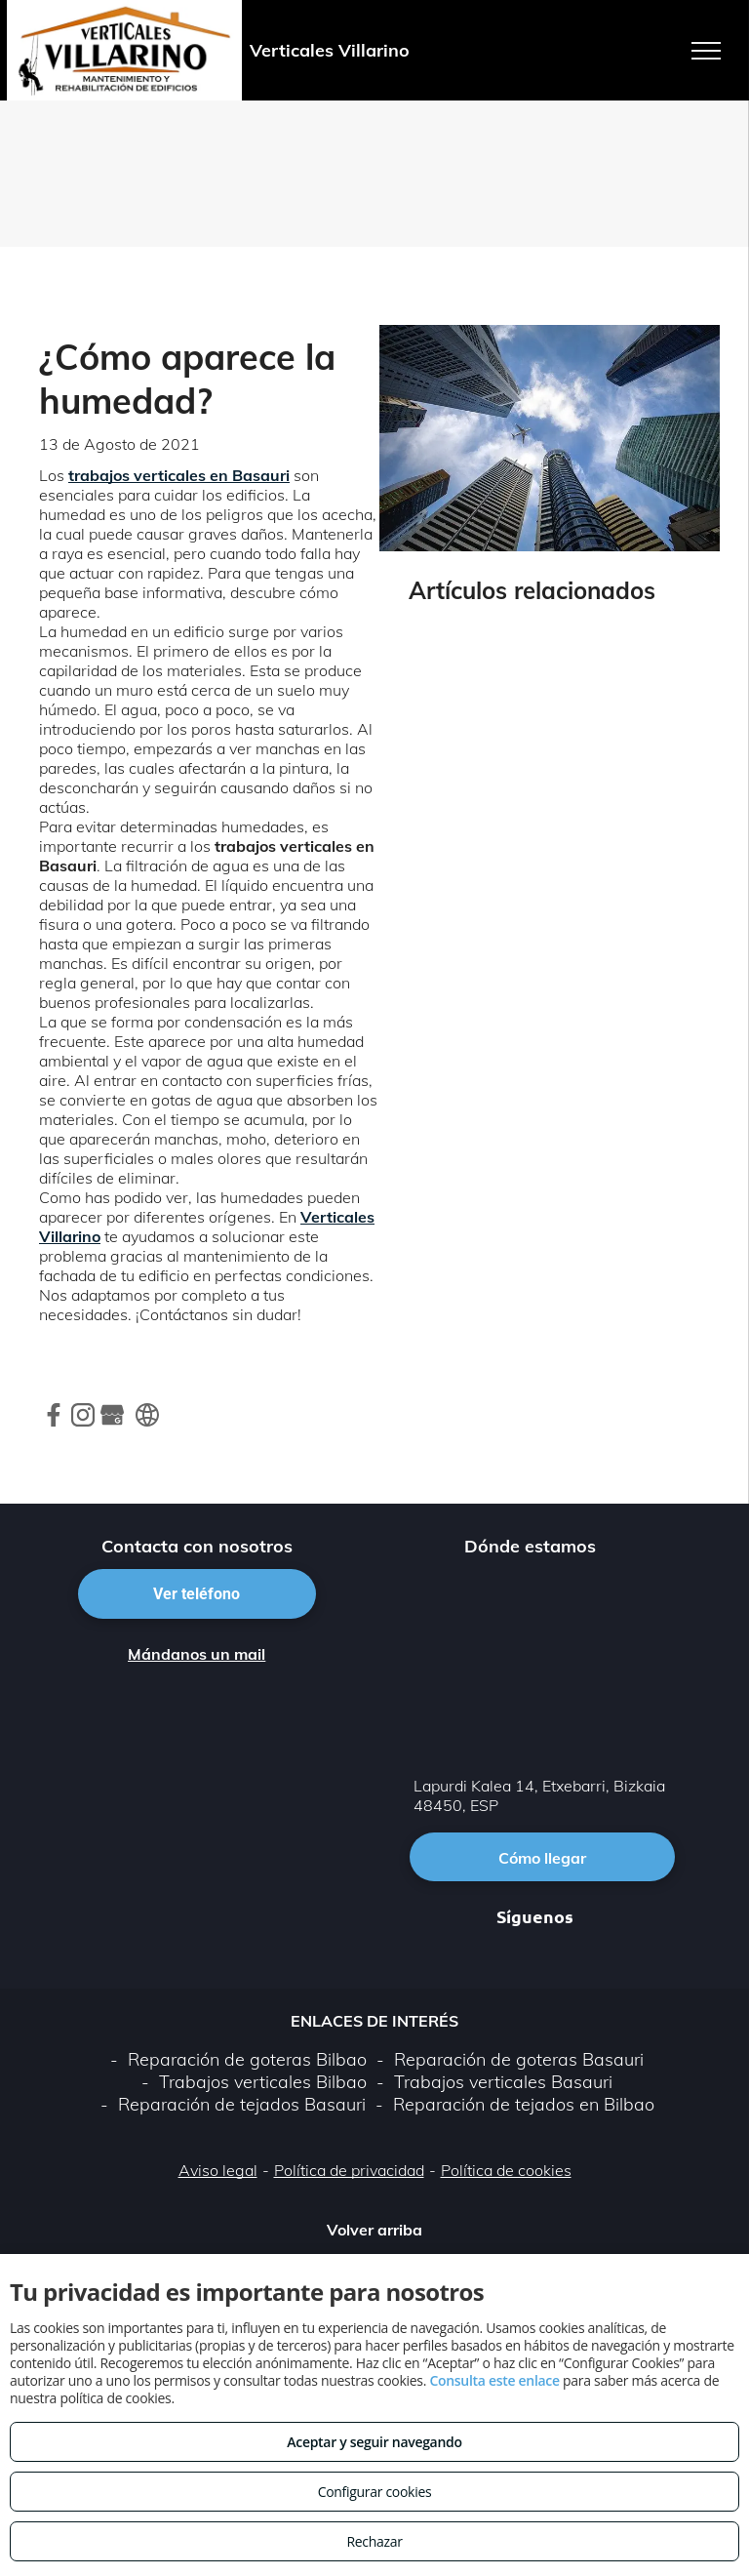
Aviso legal (217, 2170)
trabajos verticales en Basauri (179, 475)
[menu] (706, 50)
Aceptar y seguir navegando (374, 2442)
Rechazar (374, 2541)
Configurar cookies (375, 2491)
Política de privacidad (349, 2170)
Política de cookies (506, 2170)
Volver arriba (374, 2229)
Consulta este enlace (494, 2380)
